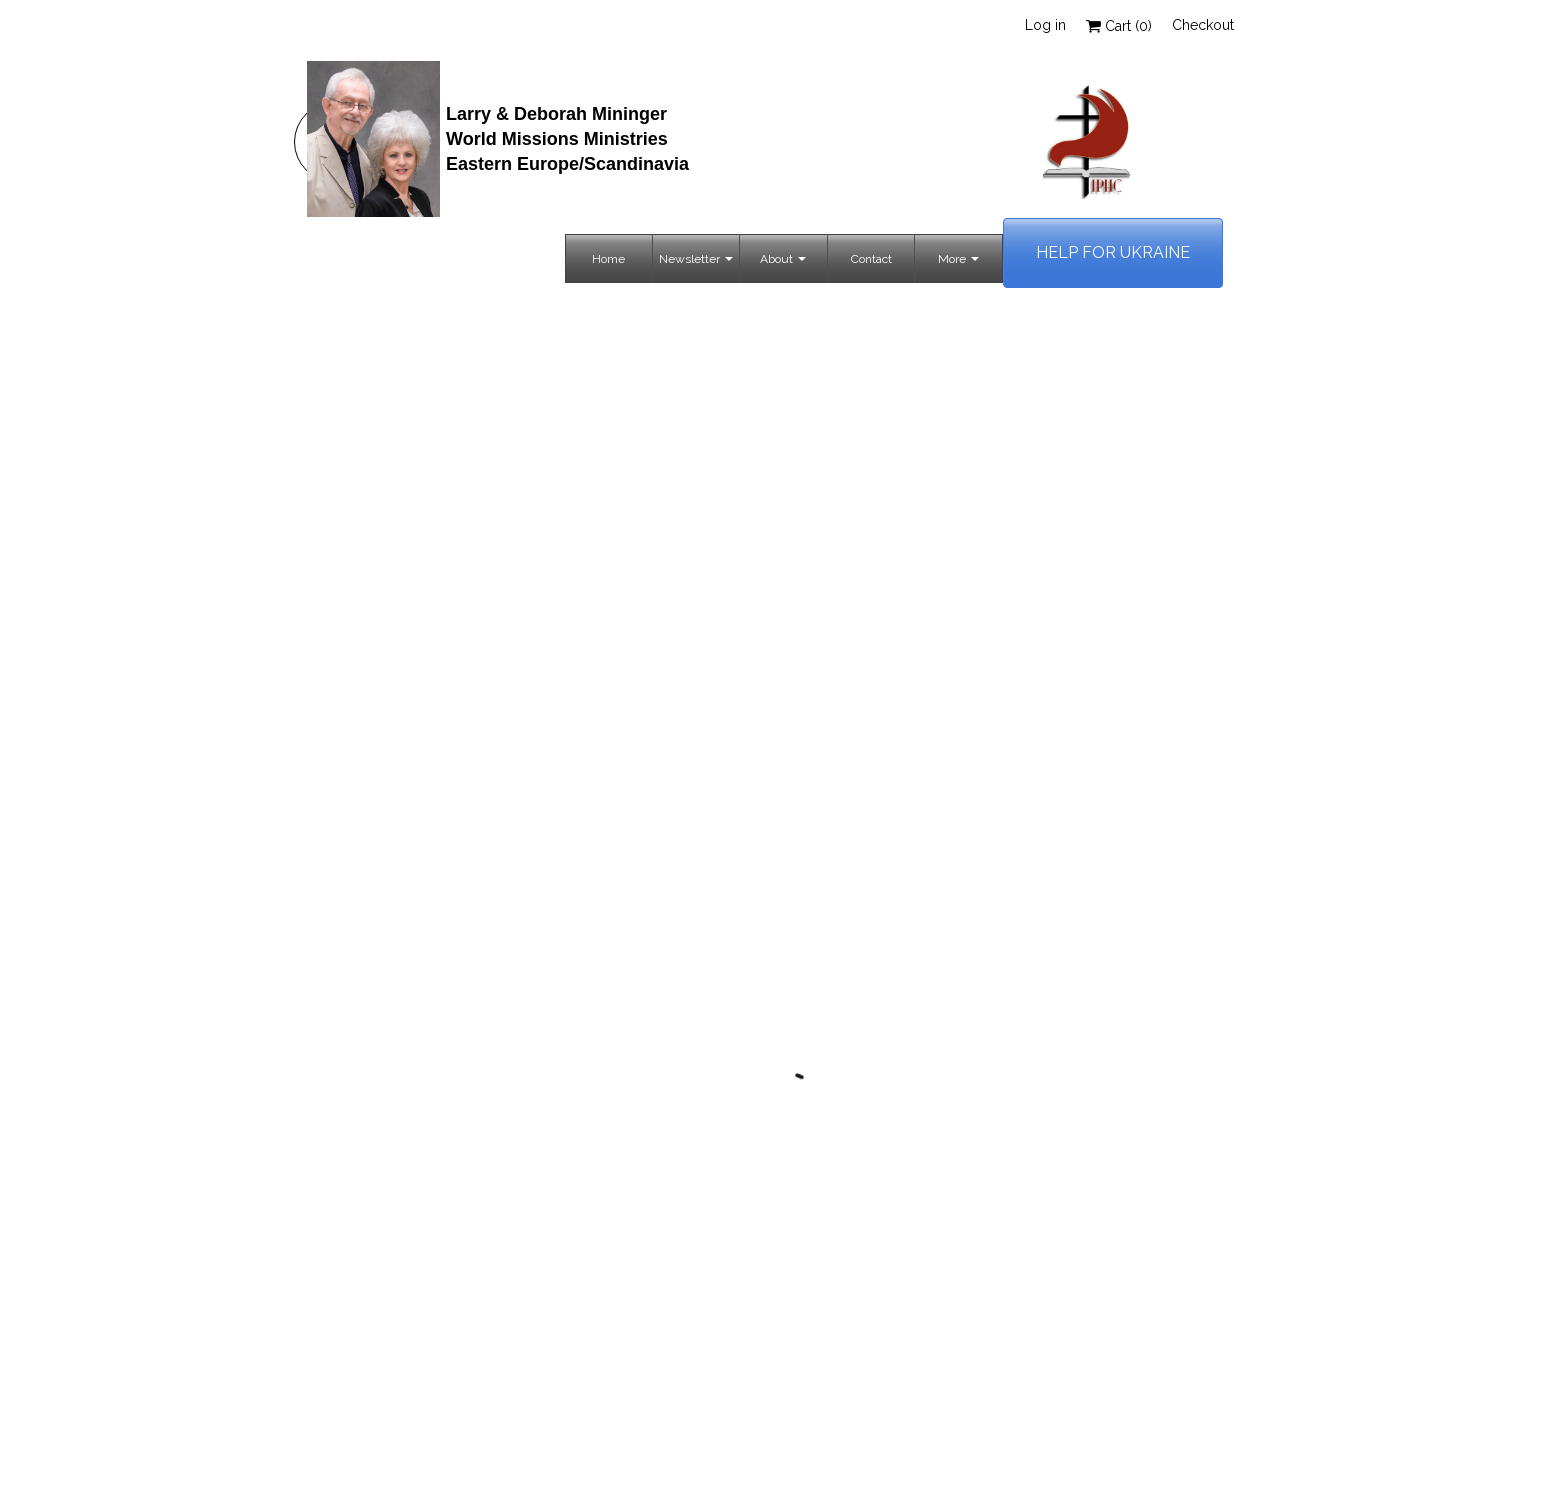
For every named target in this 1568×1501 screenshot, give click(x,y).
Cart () (1119, 26)
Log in (1045, 25)
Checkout (1203, 25)
